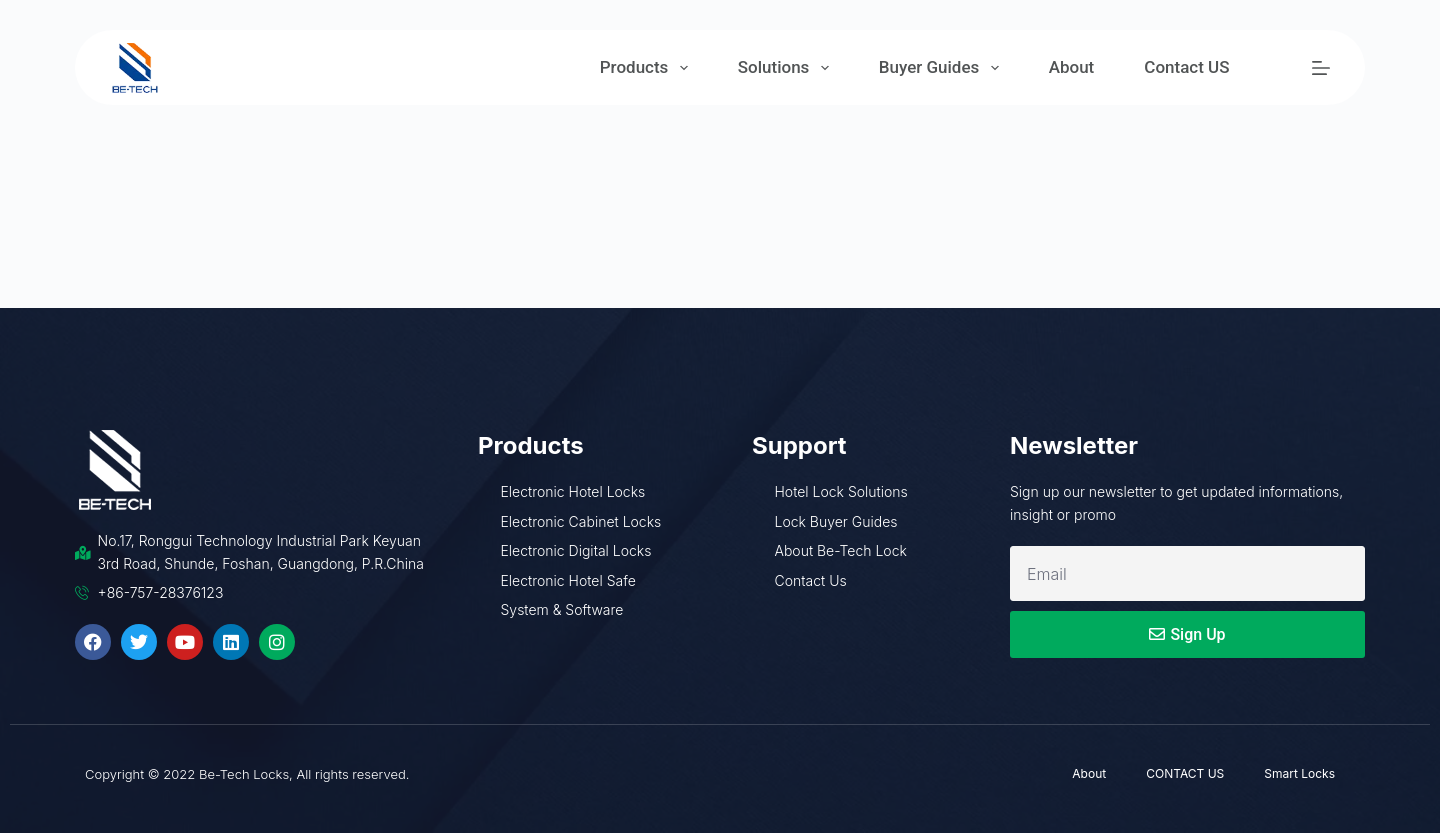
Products (648, 68)
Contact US (1186, 67)
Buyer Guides (943, 68)
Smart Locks (1299, 773)
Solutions (787, 68)
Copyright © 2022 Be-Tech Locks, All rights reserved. (247, 774)
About (1072, 67)
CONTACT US (1185, 773)
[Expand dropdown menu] (684, 68)
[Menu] (1321, 68)
